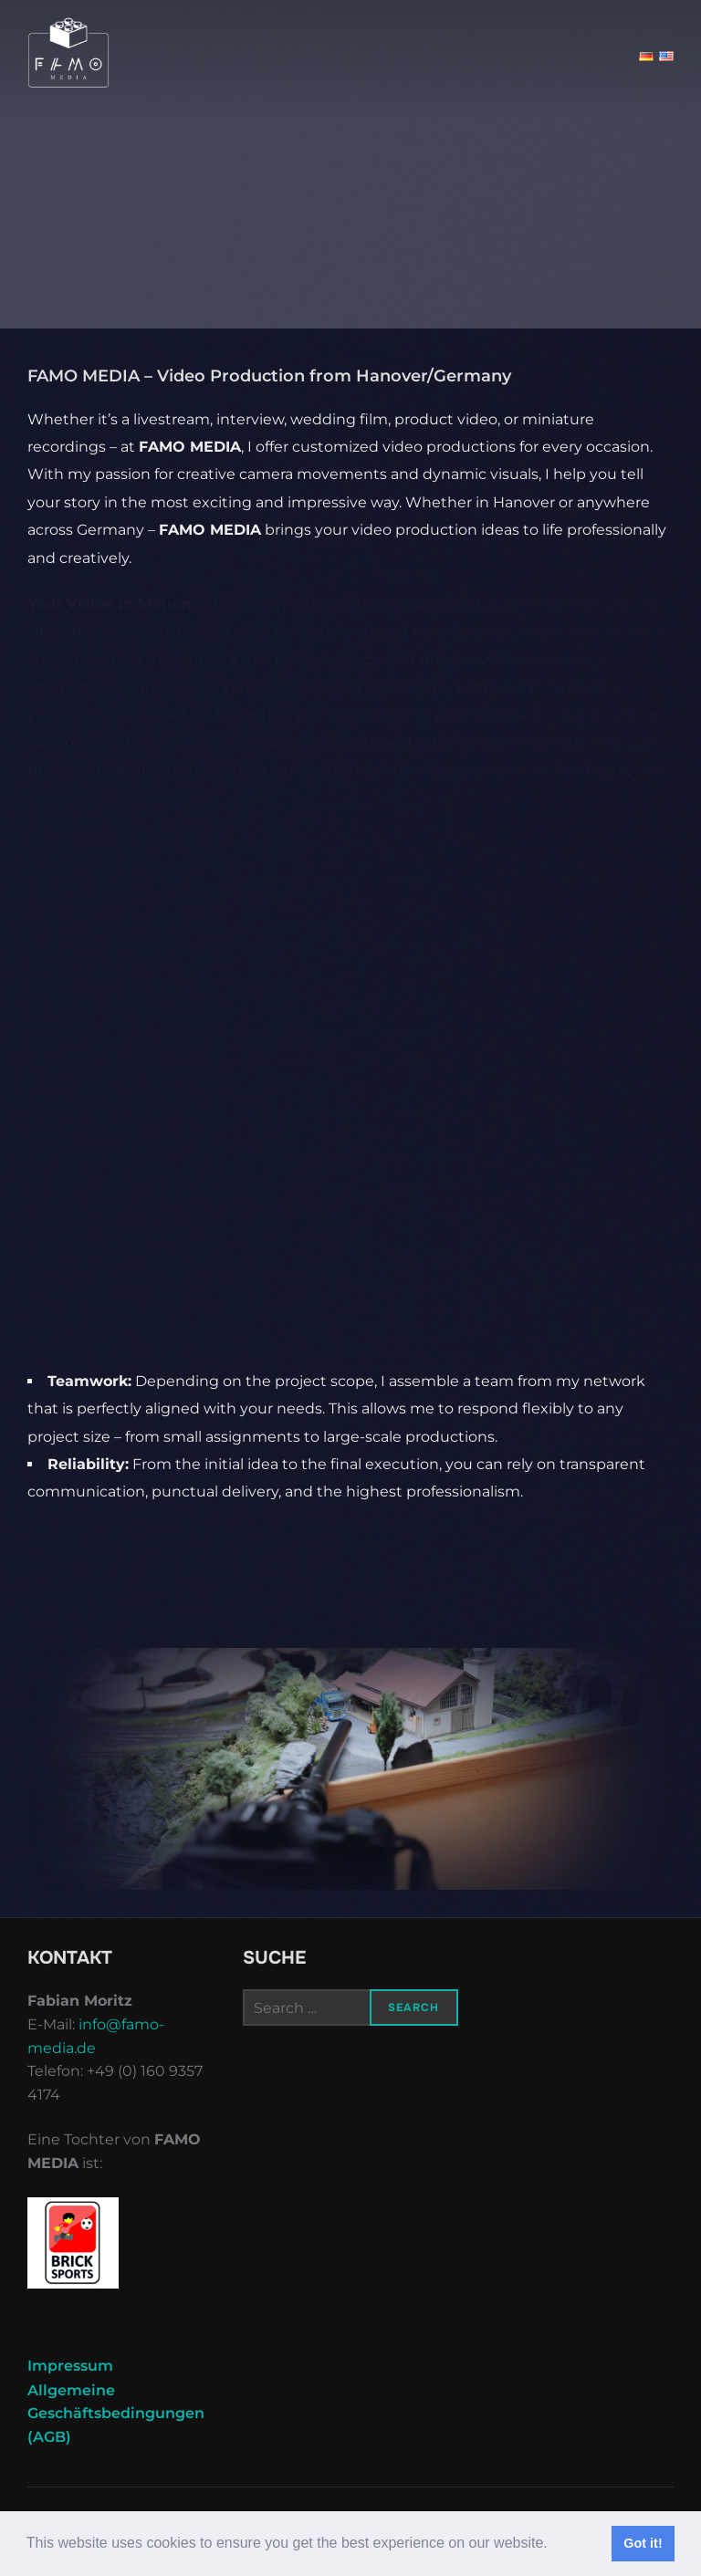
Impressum (70, 2365)
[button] (554, 2545)
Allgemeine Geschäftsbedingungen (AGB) (115, 2414)
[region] (350, 1769)
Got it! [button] (642, 2543)
